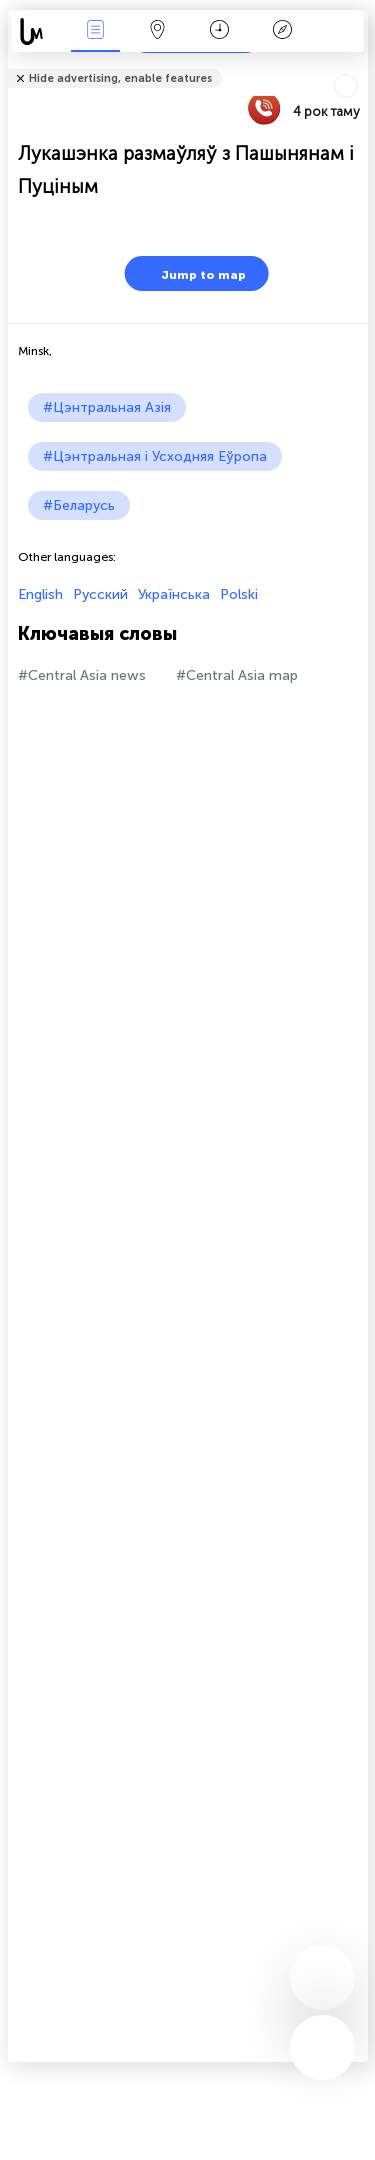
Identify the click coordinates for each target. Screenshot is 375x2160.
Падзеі (95, 31)
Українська (174, 594)
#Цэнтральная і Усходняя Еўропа (155, 456)
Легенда (282, 31)
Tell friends (359, 65)
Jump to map (191, 273)
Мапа (158, 31)
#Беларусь (79, 505)
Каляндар (219, 31)
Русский (100, 594)
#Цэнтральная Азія (107, 407)
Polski (239, 594)
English (40, 594)
